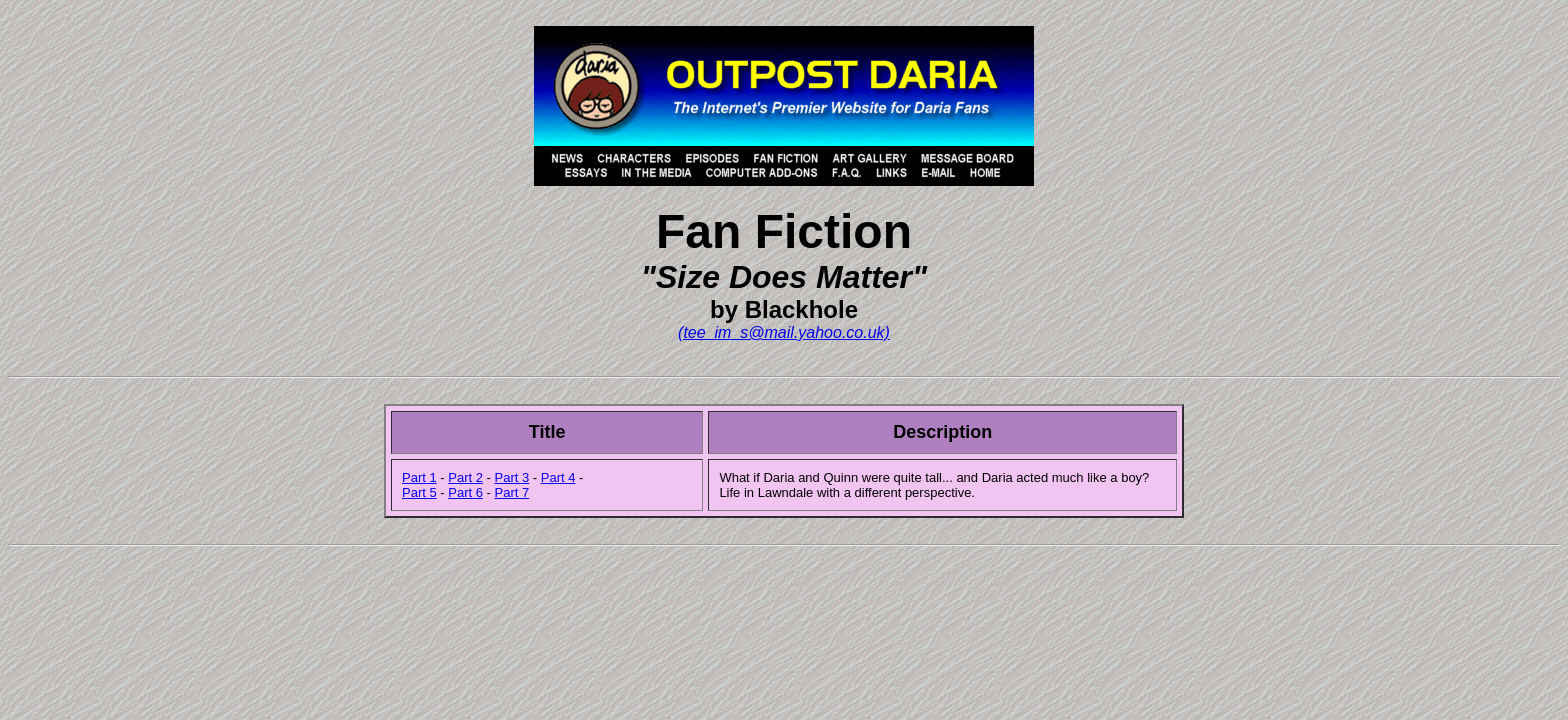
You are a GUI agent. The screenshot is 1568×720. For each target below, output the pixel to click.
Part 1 (419, 477)
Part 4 (558, 477)
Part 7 (512, 492)
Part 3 (512, 477)
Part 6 (465, 492)
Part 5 (419, 492)
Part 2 (465, 477)
